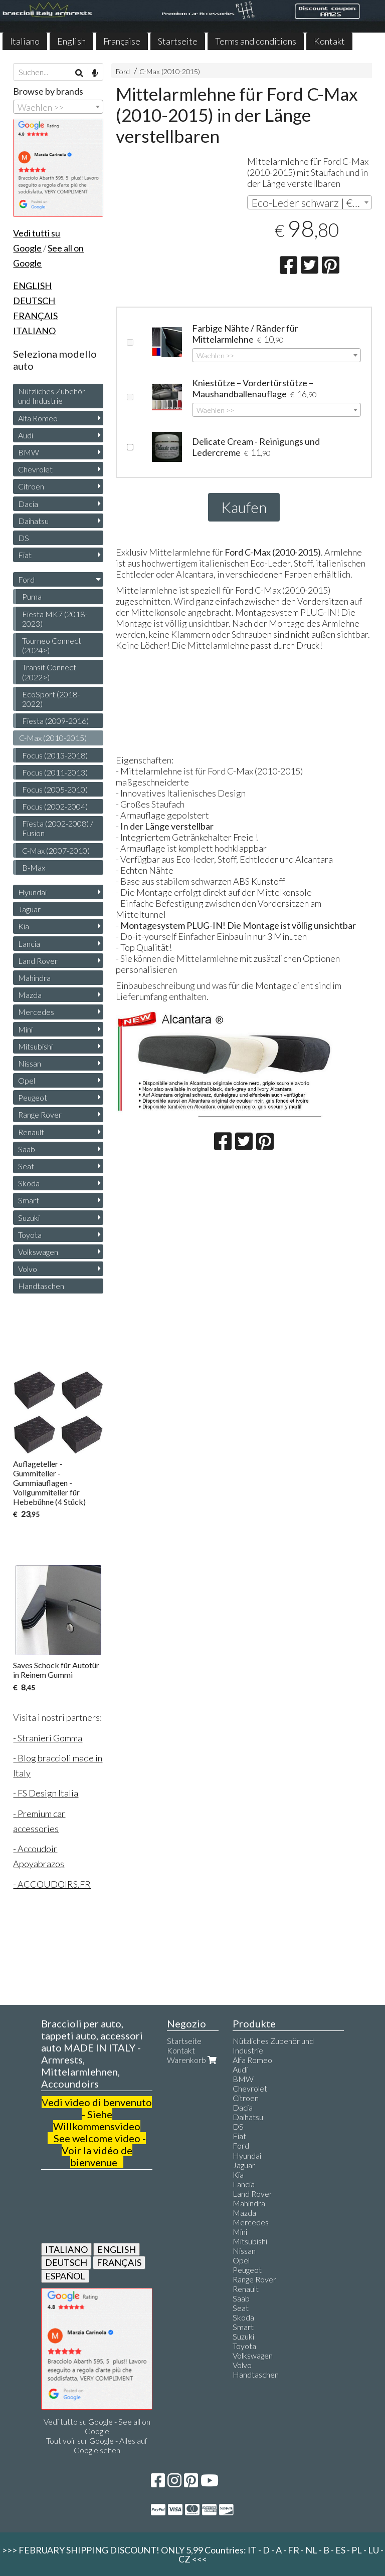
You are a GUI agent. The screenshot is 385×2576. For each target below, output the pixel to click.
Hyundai (32, 892)
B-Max (33, 867)
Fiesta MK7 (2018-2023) (54, 618)
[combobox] (309, 202)
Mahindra (34, 977)
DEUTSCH (66, 2262)
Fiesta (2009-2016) (55, 720)
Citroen (31, 486)
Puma (32, 596)
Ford (123, 71)
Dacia (28, 503)
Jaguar (29, 909)
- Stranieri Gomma (47, 1737)
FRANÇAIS (119, 2262)
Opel (26, 1080)
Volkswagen (38, 1251)
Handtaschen (41, 1286)
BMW (28, 452)
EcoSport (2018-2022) (51, 698)
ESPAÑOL (65, 2275)
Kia (23, 926)
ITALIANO (66, 2249)
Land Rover (38, 960)
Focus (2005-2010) (55, 789)
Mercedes (36, 1011)
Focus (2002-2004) (55, 806)
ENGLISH (116, 2249)
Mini (25, 1029)
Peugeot (32, 1097)
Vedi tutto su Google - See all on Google (97, 2426)
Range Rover (40, 1114)
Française (121, 41)
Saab (26, 1149)
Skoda (29, 1183)
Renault (31, 1132)
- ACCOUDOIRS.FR (52, 1884)
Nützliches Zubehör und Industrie (51, 395)
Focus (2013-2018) (55, 755)
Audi (25, 435)
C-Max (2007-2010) (56, 850)
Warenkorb (193, 2060)
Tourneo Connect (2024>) (51, 645)
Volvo (27, 1268)
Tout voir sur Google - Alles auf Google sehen (96, 2445)
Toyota (30, 1234)
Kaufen (244, 507)
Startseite (178, 41)
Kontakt (329, 41)
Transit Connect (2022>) (49, 671)
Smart (28, 1200)
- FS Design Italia (45, 1792)
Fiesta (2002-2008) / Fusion (57, 828)
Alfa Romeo (38, 418)
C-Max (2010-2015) (169, 71)
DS (23, 538)
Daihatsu (33, 521)
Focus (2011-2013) (55, 772)
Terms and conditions (255, 41)
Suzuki (29, 1217)
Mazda (30, 994)
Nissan (29, 1063)
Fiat (25, 555)
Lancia (29, 943)
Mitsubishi (35, 1046)
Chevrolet (35, 469)
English (71, 41)
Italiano (25, 41)
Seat (26, 1166)
